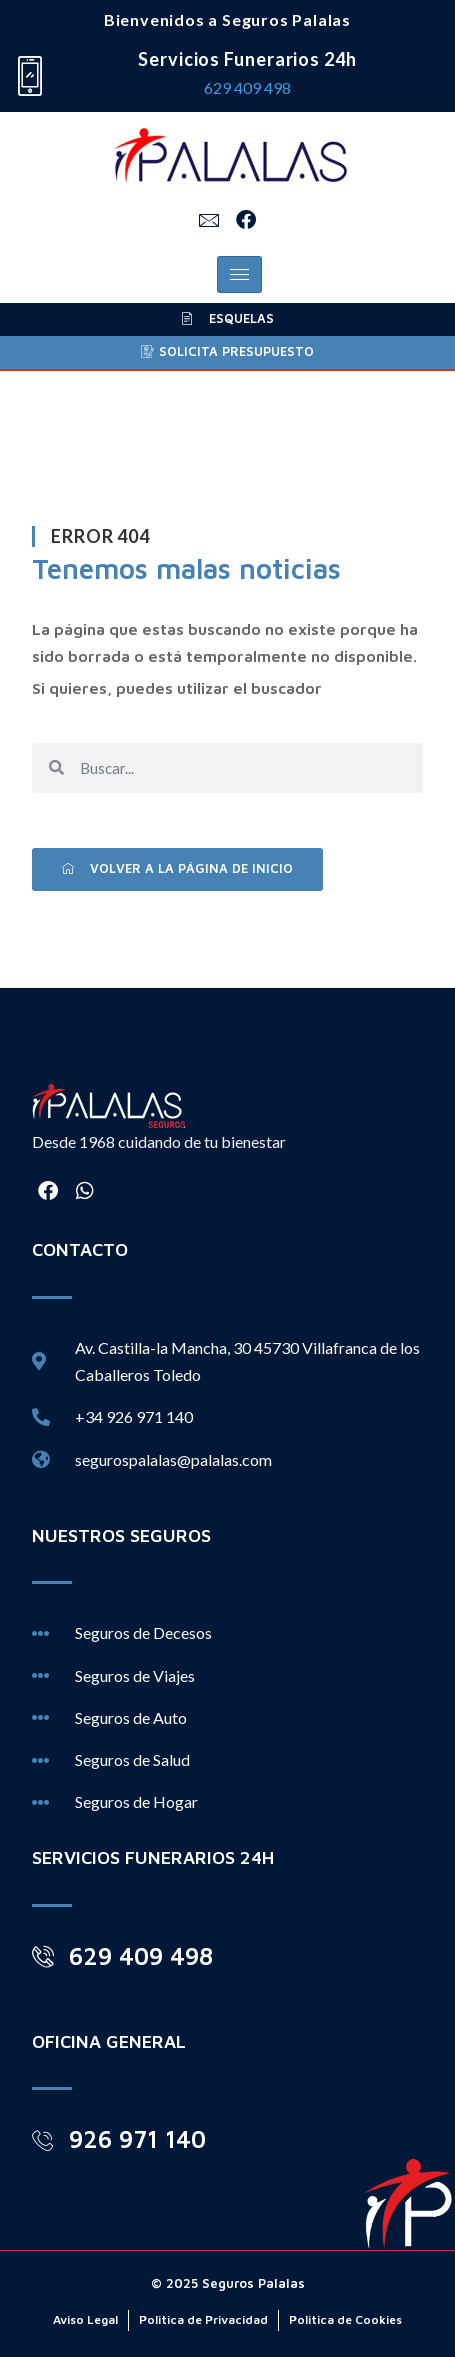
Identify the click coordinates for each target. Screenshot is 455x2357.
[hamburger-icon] (239, 274)
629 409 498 (247, 87)
